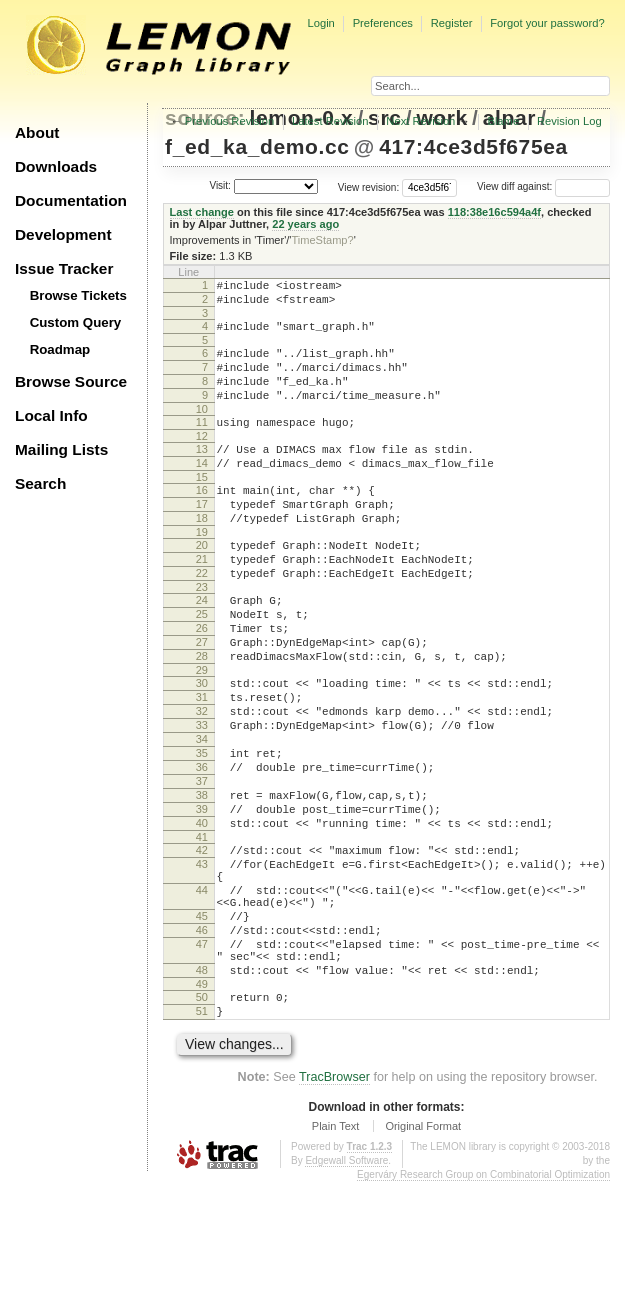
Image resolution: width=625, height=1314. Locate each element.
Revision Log (569, 121)
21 (202, 601)
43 (202, 963)
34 (202, 814)
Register (452, 23)
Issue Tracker (64, 268)
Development (63, 234)
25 (202, 665)
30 (202, 746)
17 (202, 537)
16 (202, 520)
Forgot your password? (547, 23)
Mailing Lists (61, 449)
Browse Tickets (78, 295)
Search (40, 483)
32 (202, 780)
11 (202, 443)
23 (202, 635)
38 (202, 882)
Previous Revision (230, 121)
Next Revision (420, 121)
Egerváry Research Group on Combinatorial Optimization (483, 1306)
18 (202, 554)
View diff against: (543, 186)
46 (202, 1044)
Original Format (423, 1258)
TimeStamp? (322, 240)
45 (202, 1027)
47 (202, 1061)
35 (202, 831)
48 (202, 1093)
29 (202, 733)
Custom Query (76, 322)
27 (202, 699)
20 (202, 584)
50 (202, 1123)
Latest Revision (330, 121)
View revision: (369, 186)
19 (202, 571)
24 (202, 648)
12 (202, 460)
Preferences (383, 23)
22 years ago (305, 224)
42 (202, 946)
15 (202, 507)
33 (202, 797)
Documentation (71, 200)
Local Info (51, 415)
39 (202, 899)
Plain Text (336, 1258)
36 (202, 848)
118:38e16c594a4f (494, 212)
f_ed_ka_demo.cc (257, 146)
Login (320, 23)
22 (202, 618)
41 (202, 933)
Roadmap (60, 349)
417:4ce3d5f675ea (473, 146)
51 (202, 1140)
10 (202, 430)
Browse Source (71, 381)
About (37, 132)
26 (202, 682)
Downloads (56, 166)
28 (202, 716)
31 (202, 763)
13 (202, 473)
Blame (503, 121)
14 (202, 490)
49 (202, 1110)
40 (202, 916)
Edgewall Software (346, 1292)
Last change (202, 212)
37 (202, 865)
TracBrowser (334, 1209)
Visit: (220, 185)
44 (202, 995)
